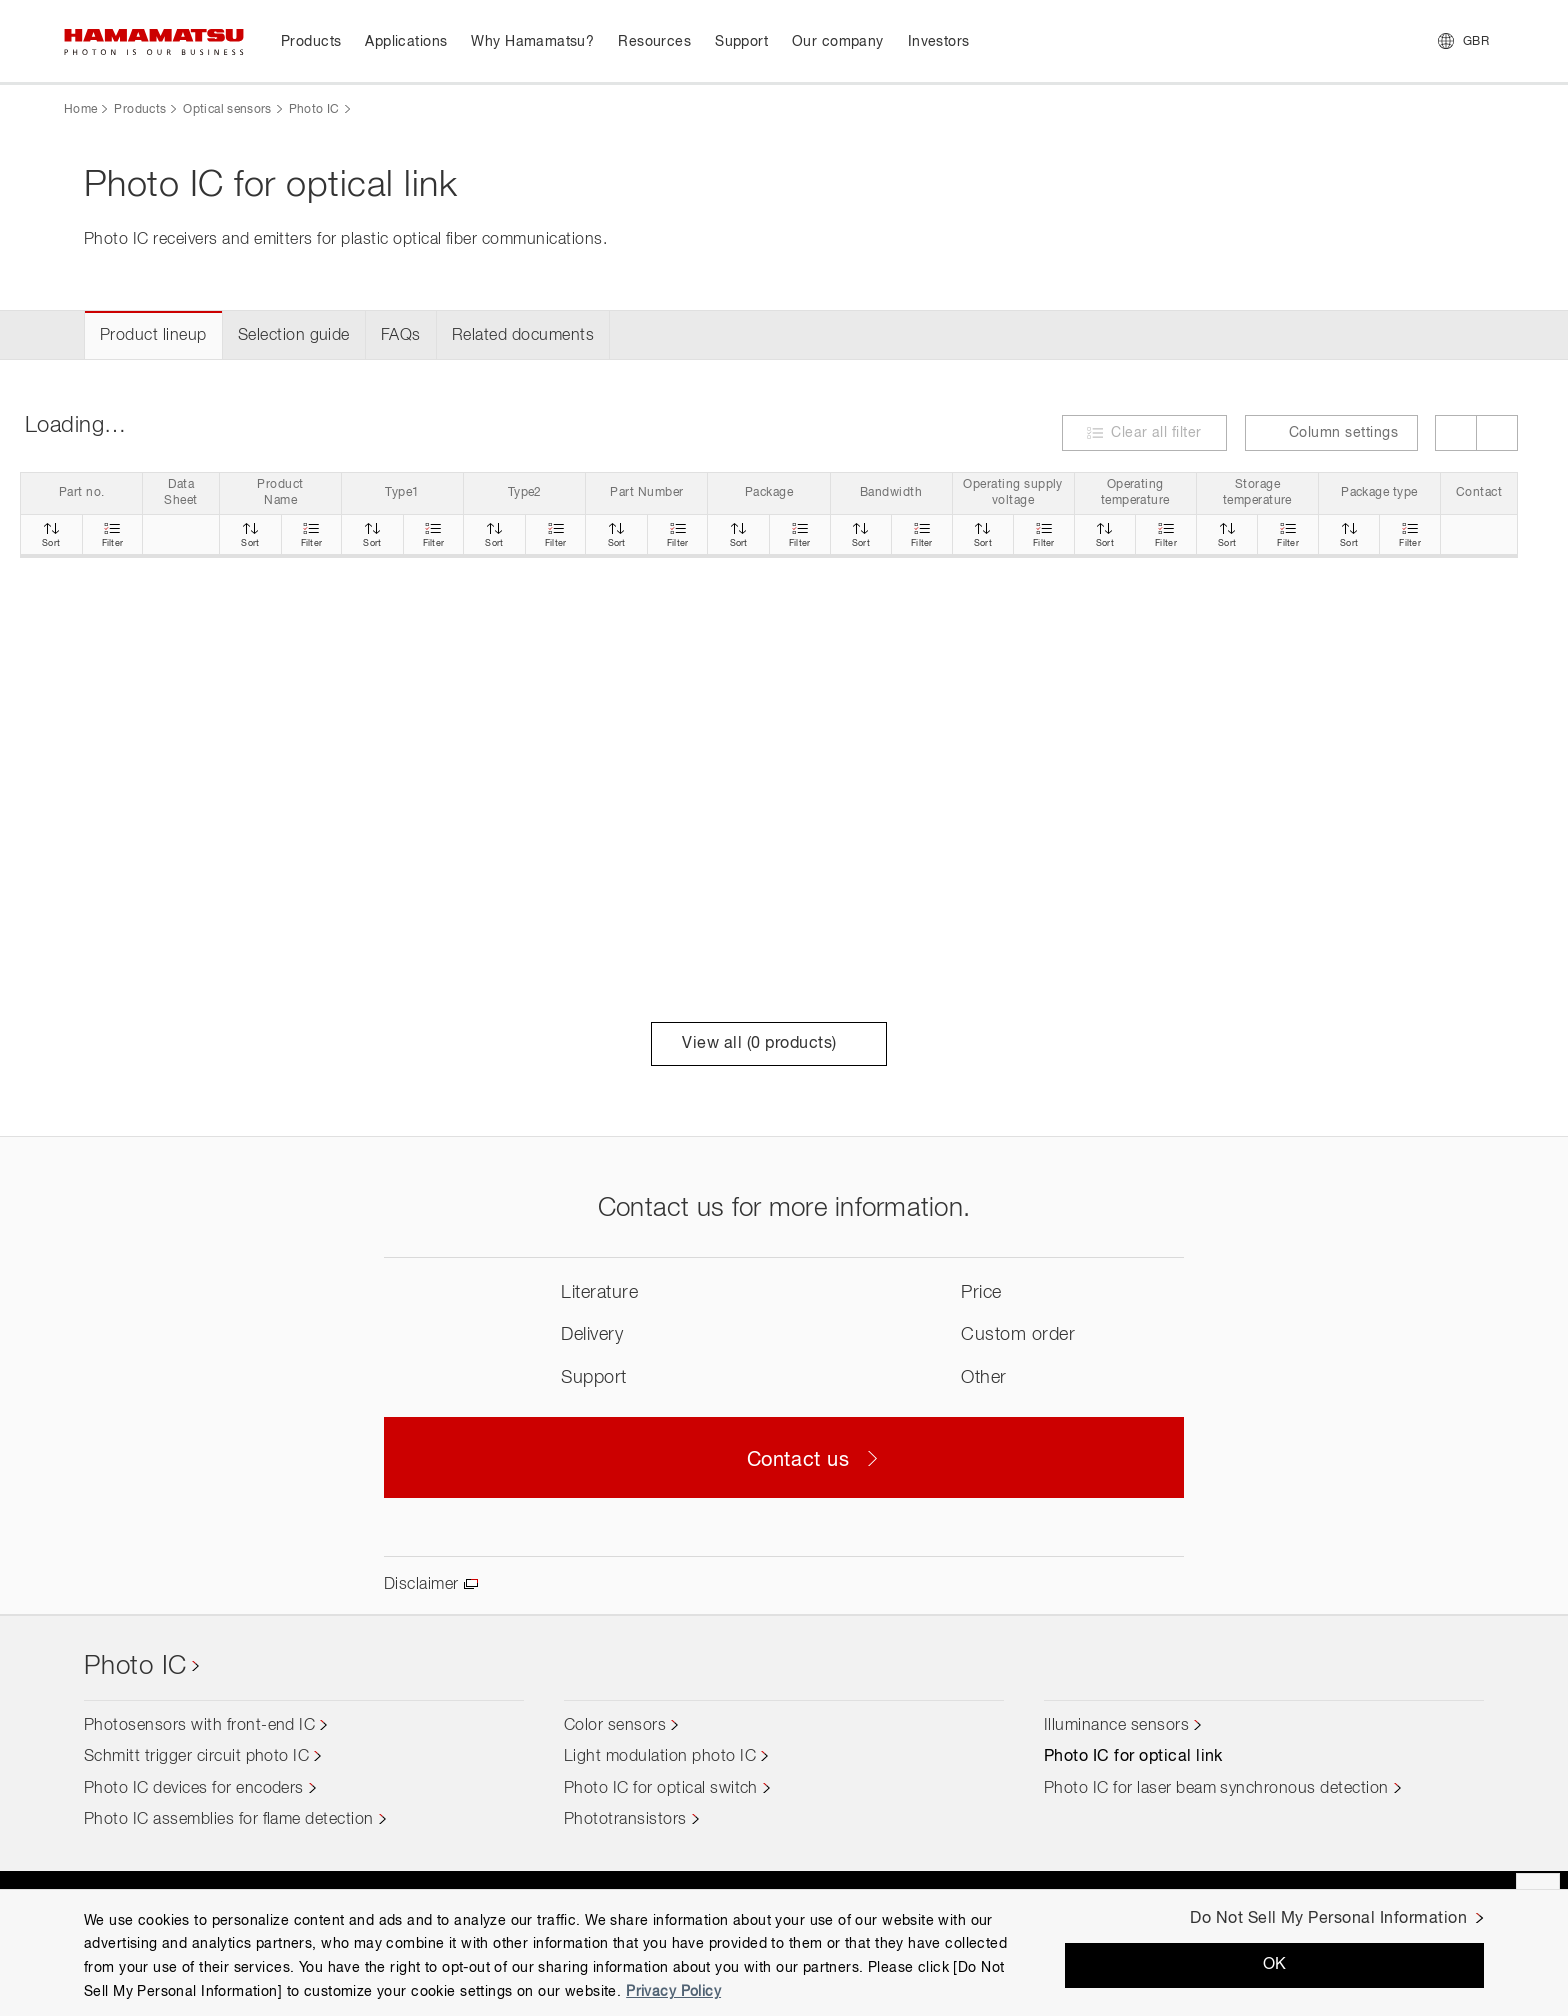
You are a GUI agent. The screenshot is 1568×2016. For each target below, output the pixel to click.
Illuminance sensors (1116, 1726)
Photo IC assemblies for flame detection (229, 1820)
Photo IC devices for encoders (194, 1789)
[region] (784, 1952)
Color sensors (615, 1726)
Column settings (1331, 432)
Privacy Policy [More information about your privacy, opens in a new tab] (673, 1992)
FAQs (401, 336)
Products (140, 110)
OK (1275, 1965)
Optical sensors (227, 110)
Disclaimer (421, 1585)
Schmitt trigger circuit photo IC (196, 1757)
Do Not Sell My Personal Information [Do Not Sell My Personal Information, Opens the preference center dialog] (1328, 1919)
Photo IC (314, 110)
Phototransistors (625, 1820)
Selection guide (294, 336)
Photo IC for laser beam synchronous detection (1216, 1789)
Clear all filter (1156, 433)
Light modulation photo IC (660, 1757)
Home (80, 110)
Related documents (523, 336)
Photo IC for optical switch (661, 1789)
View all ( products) (768, 1044)
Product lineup (153, 336)
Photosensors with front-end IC (199, 1726)
